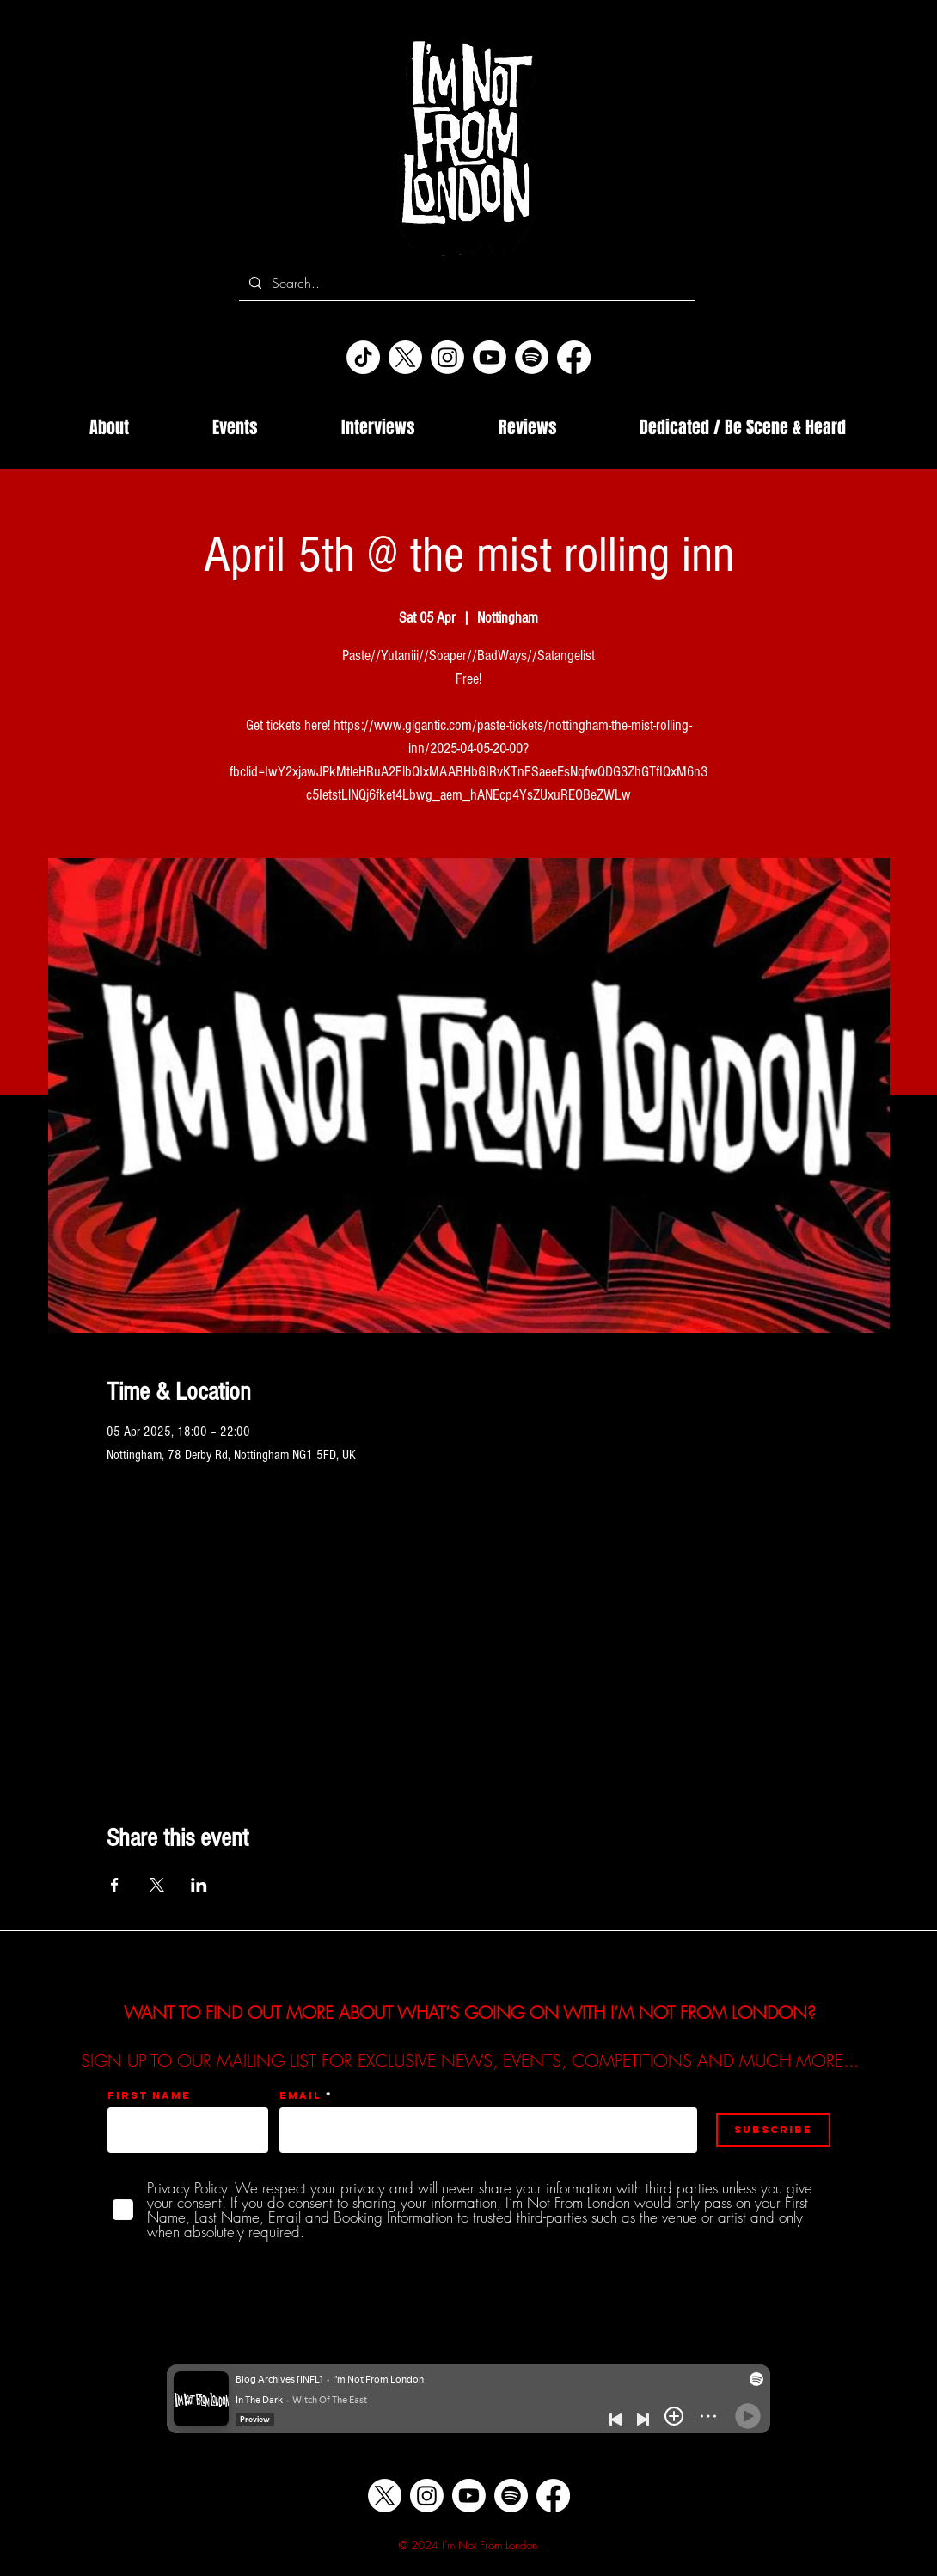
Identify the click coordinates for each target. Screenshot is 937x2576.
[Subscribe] (773, 2130)
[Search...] (465, 283)
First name (149, 2095)
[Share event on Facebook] (115, 1885)
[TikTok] (363, 357)
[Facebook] (574, 357)
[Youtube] (489, 357)
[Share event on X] (157, 1885)
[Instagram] (447, 357)
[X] (405, 357)
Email (300, 2095)
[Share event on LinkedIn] (199, 1885)
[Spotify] (531, 357)
